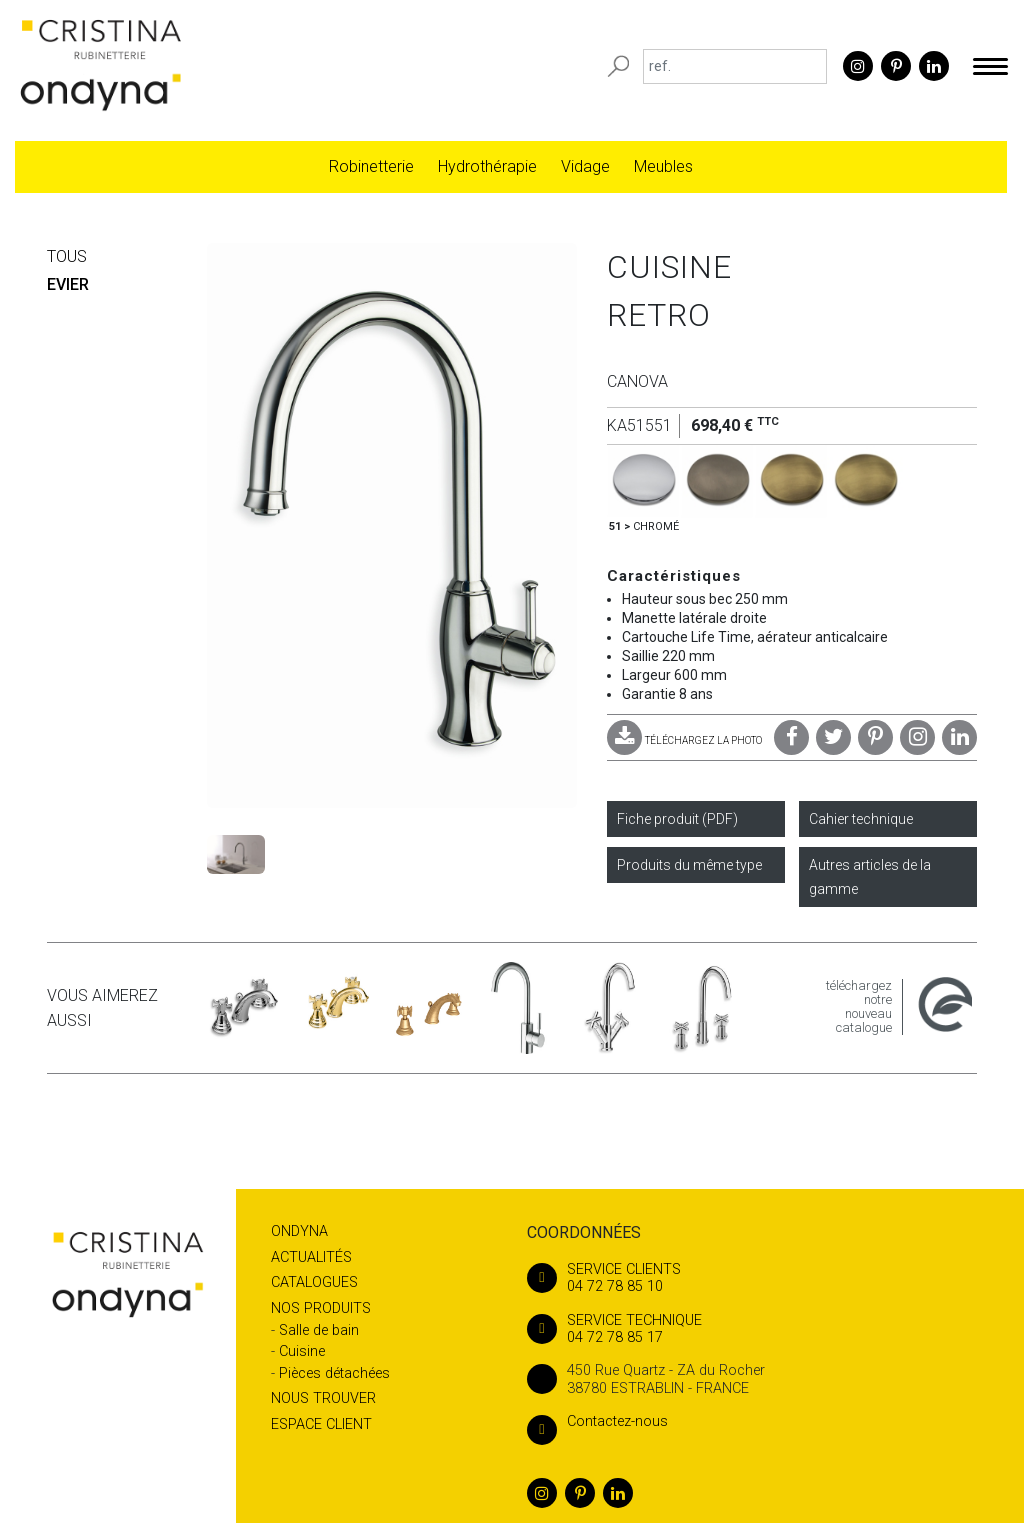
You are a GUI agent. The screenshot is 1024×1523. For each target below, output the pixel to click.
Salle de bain (319, 1330)
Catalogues (314, 1282)
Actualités (311, 1257)
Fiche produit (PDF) (677, 819)
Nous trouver (323, 1398)
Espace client (321, 1424)
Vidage (585, 166)
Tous (67, 256)
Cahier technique (861, 819)
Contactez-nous (597, 1421)
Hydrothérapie (487, 166)
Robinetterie (371, 166)
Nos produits (321, 1308)
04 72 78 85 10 (752, 1278)
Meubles (663, 166)
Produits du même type (689, 865)
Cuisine (302, 1351)
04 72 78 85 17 (752, 1329)
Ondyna (299, 1231)
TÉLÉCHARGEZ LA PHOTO (684, 740)
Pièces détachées (334, 1373)
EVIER (68, 284)
